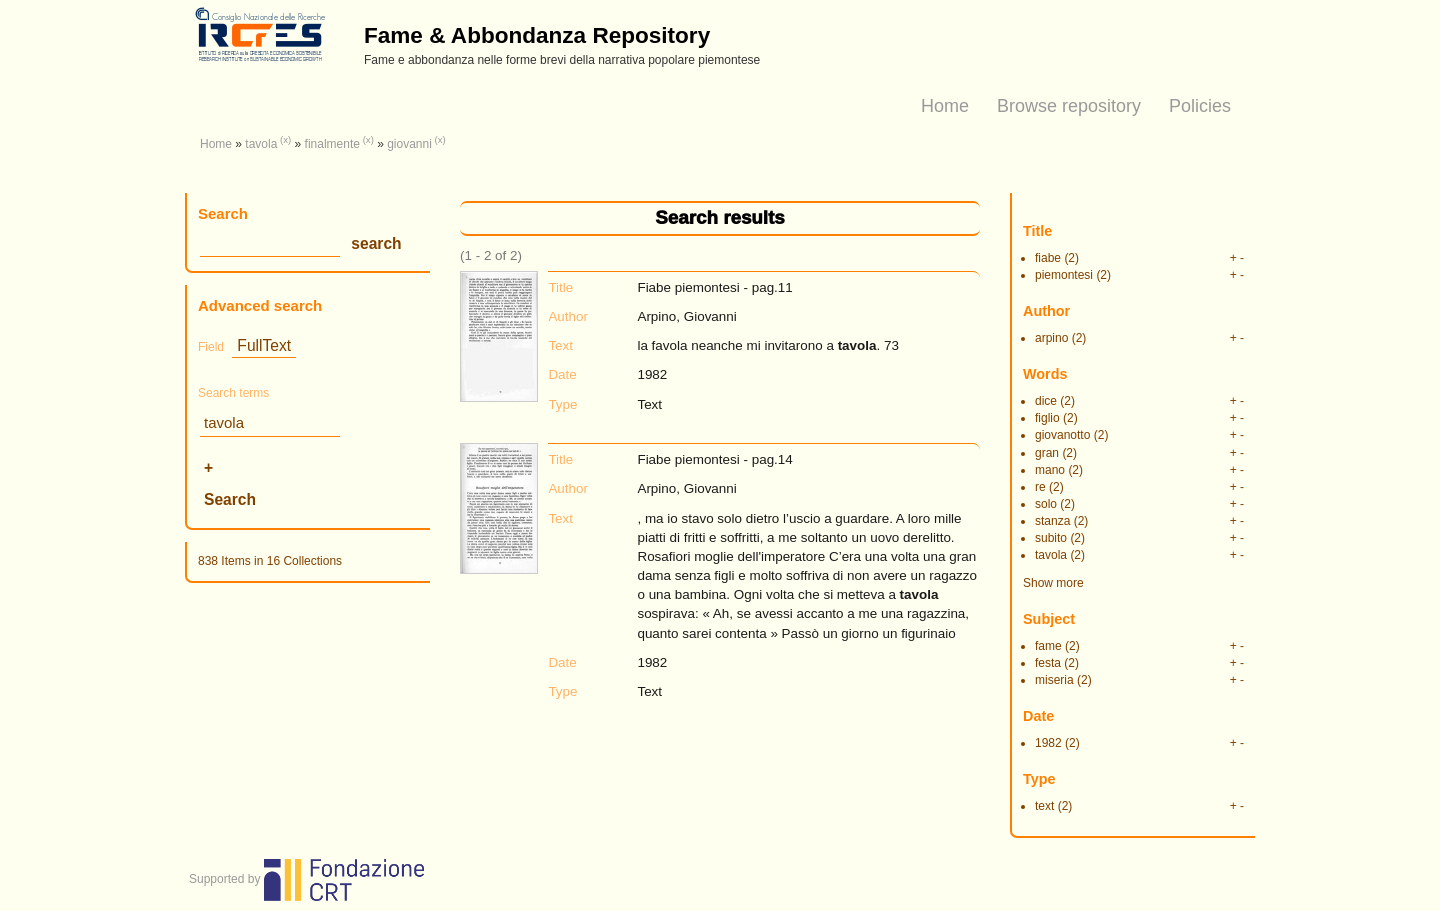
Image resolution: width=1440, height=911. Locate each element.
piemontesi (1064, 275)
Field (211, 347)
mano (1050, 470)
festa (1048, 663)
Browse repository (1069, 106)
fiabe (1048, 258)
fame (1048, 646)
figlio (1047, 418)
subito (1051, 538)
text (1044, 806)
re (1040, 487)
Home (945, 106)
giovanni (409, 144)
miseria (1054, 680)
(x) (285, 139)
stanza (1052, 521)
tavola (261, 144)
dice (1046, 401)
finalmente (332, 144)
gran (1047, 453)
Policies (1200, 106)
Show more (1053, 583)
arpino (1051, 338)
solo (1046, 504)
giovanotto (1062, 435)
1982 (1048, 743)
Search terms (233, 393)
